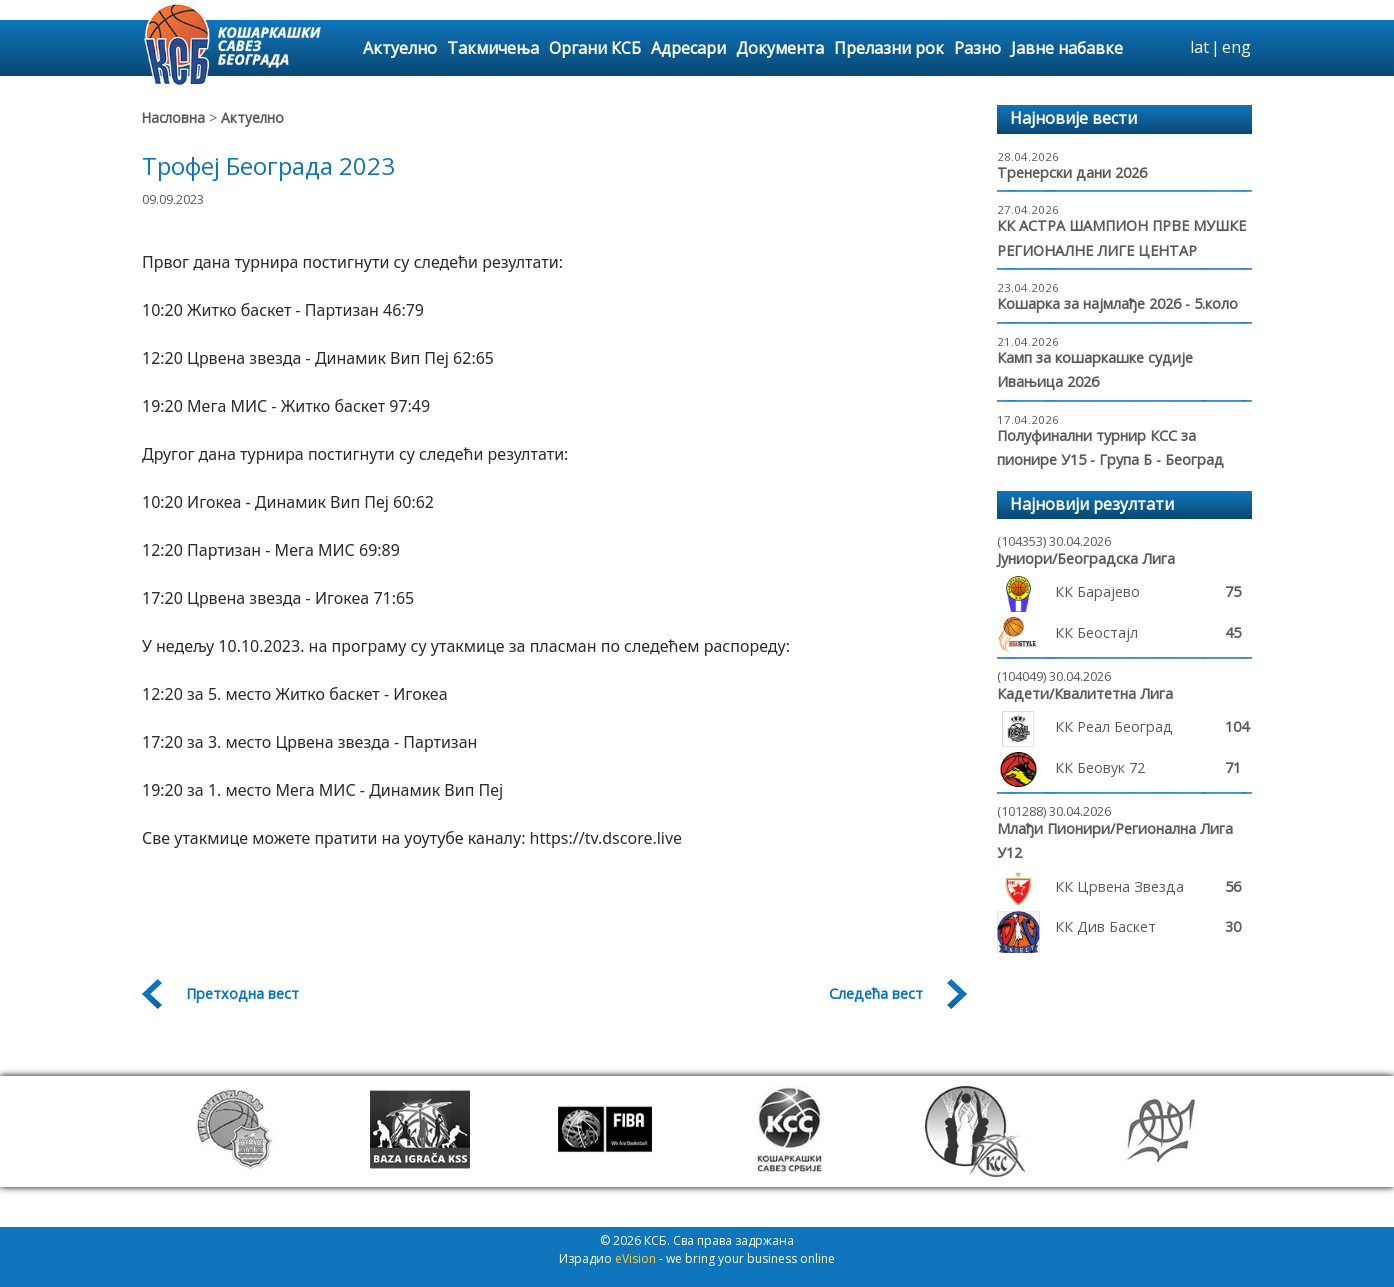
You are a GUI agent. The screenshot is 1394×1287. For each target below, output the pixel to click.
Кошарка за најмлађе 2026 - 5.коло (1117, 303)
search (1172, 48)
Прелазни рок (889, 48)
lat (1199, 47)
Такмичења (493, 48)
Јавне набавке (1067, 48)
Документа (780, 48)
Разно (977, 48)
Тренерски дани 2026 (1072, 172)
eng (1236, 47)
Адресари (688, 48)
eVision (635, 1258)
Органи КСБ (595, 48)
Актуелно (400, 48)
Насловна (173, 117)
